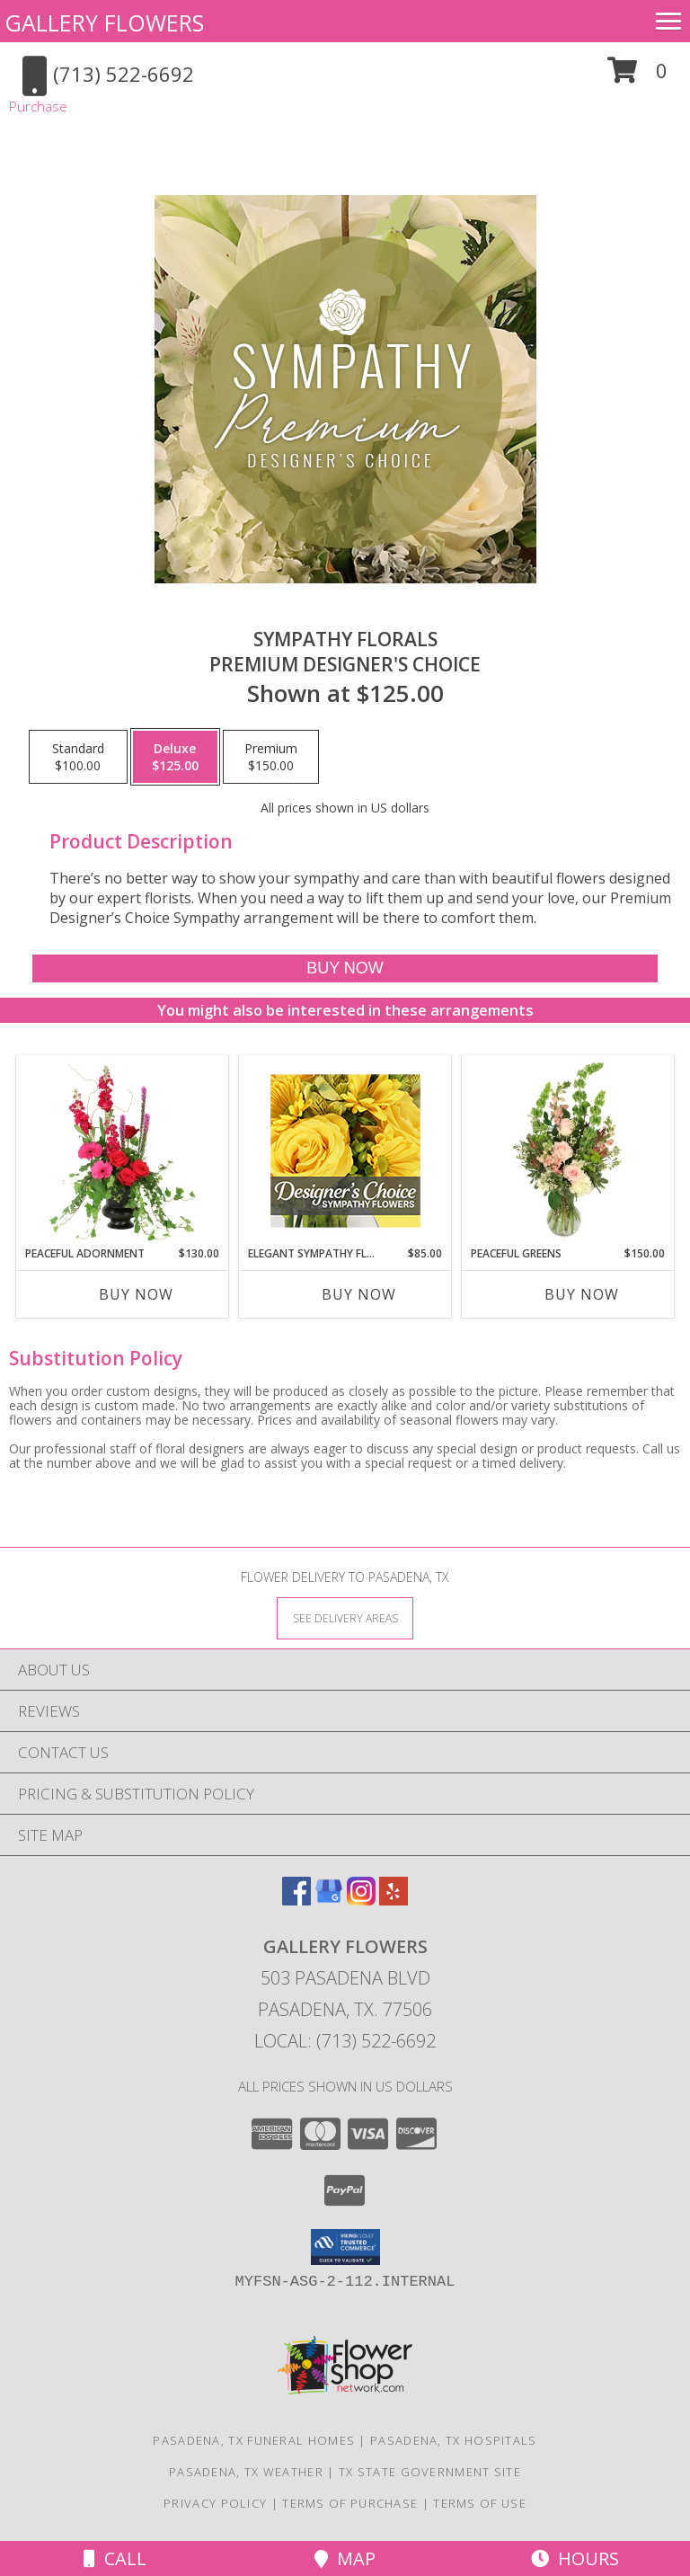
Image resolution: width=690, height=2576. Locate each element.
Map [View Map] (345, 2558)
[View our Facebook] (296, 1899)
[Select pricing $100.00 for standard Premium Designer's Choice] (78, 757)
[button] (637, 77)
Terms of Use (479, 2503)
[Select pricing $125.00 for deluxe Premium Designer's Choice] (175, 757)
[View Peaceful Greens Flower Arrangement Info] (568, 1150)
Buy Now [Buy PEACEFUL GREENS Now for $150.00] (581, 1294)
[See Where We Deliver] (345, 1617)
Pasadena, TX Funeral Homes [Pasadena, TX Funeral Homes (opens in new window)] (254, 2440)
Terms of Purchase (350, 2503)
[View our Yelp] (393, 1899)
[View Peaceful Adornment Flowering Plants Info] (123, 1150)
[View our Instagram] (361, 1899)
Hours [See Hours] (575, 2558)
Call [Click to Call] (115, 2558)
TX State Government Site (430, 2472)
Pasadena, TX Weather (246, 2472)
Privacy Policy (215, 2503)
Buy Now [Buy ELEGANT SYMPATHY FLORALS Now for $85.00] (359, 1294)
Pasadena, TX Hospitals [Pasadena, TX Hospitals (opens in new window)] (453, 2440)
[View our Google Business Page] (328, 1899)
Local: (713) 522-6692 (345, 2041)
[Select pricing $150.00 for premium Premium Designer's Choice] (271, 757)
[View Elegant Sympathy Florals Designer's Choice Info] (345, 1151)
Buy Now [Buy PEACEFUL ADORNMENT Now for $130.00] (136, 1294)
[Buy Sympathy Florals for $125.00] (345, 968)
